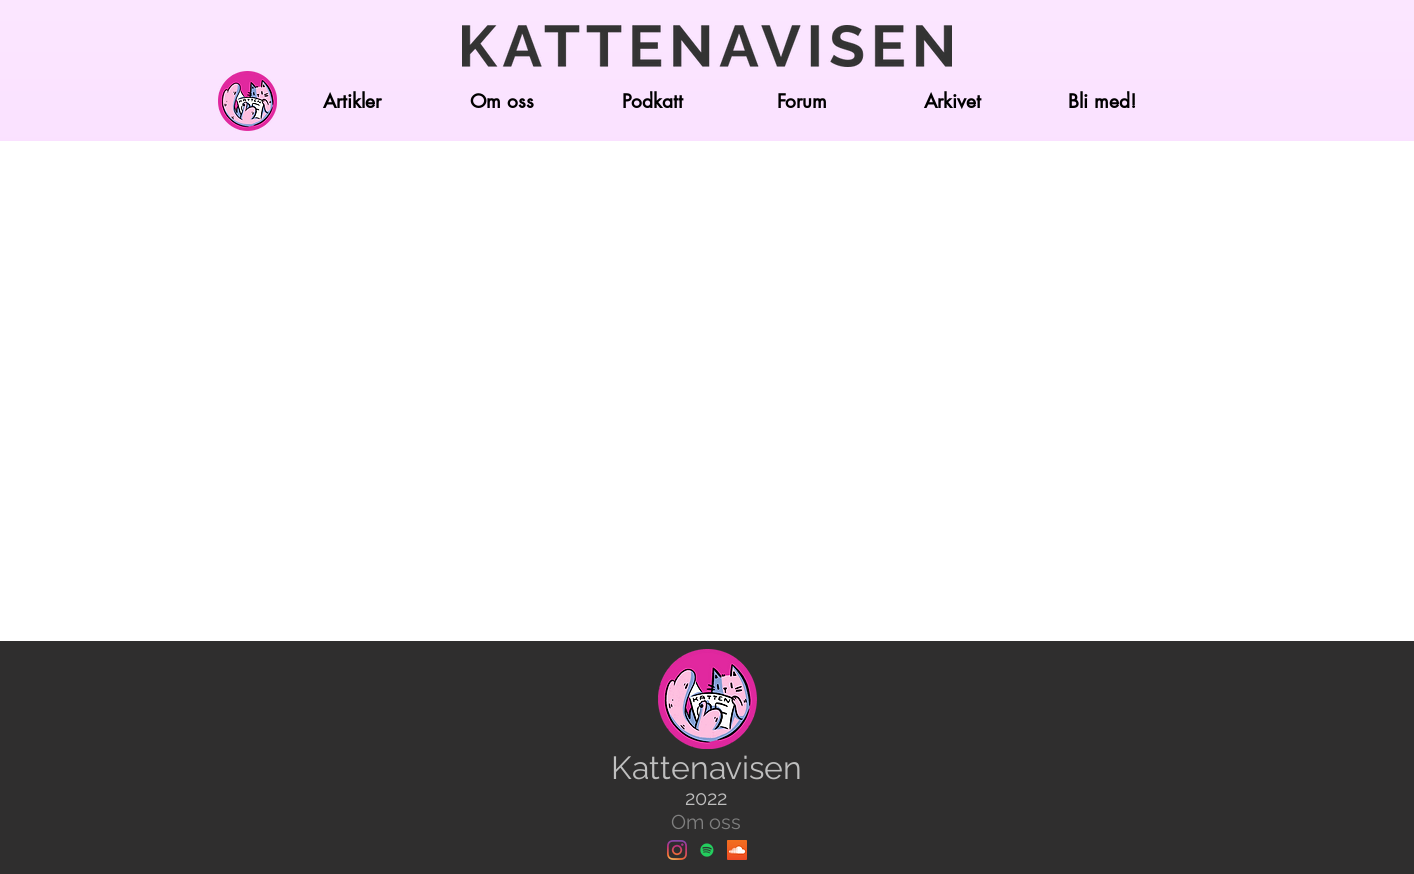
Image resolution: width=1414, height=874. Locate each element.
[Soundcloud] (737, 850)
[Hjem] (247, 101)
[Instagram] (677, 850)
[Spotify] (707, 850)
